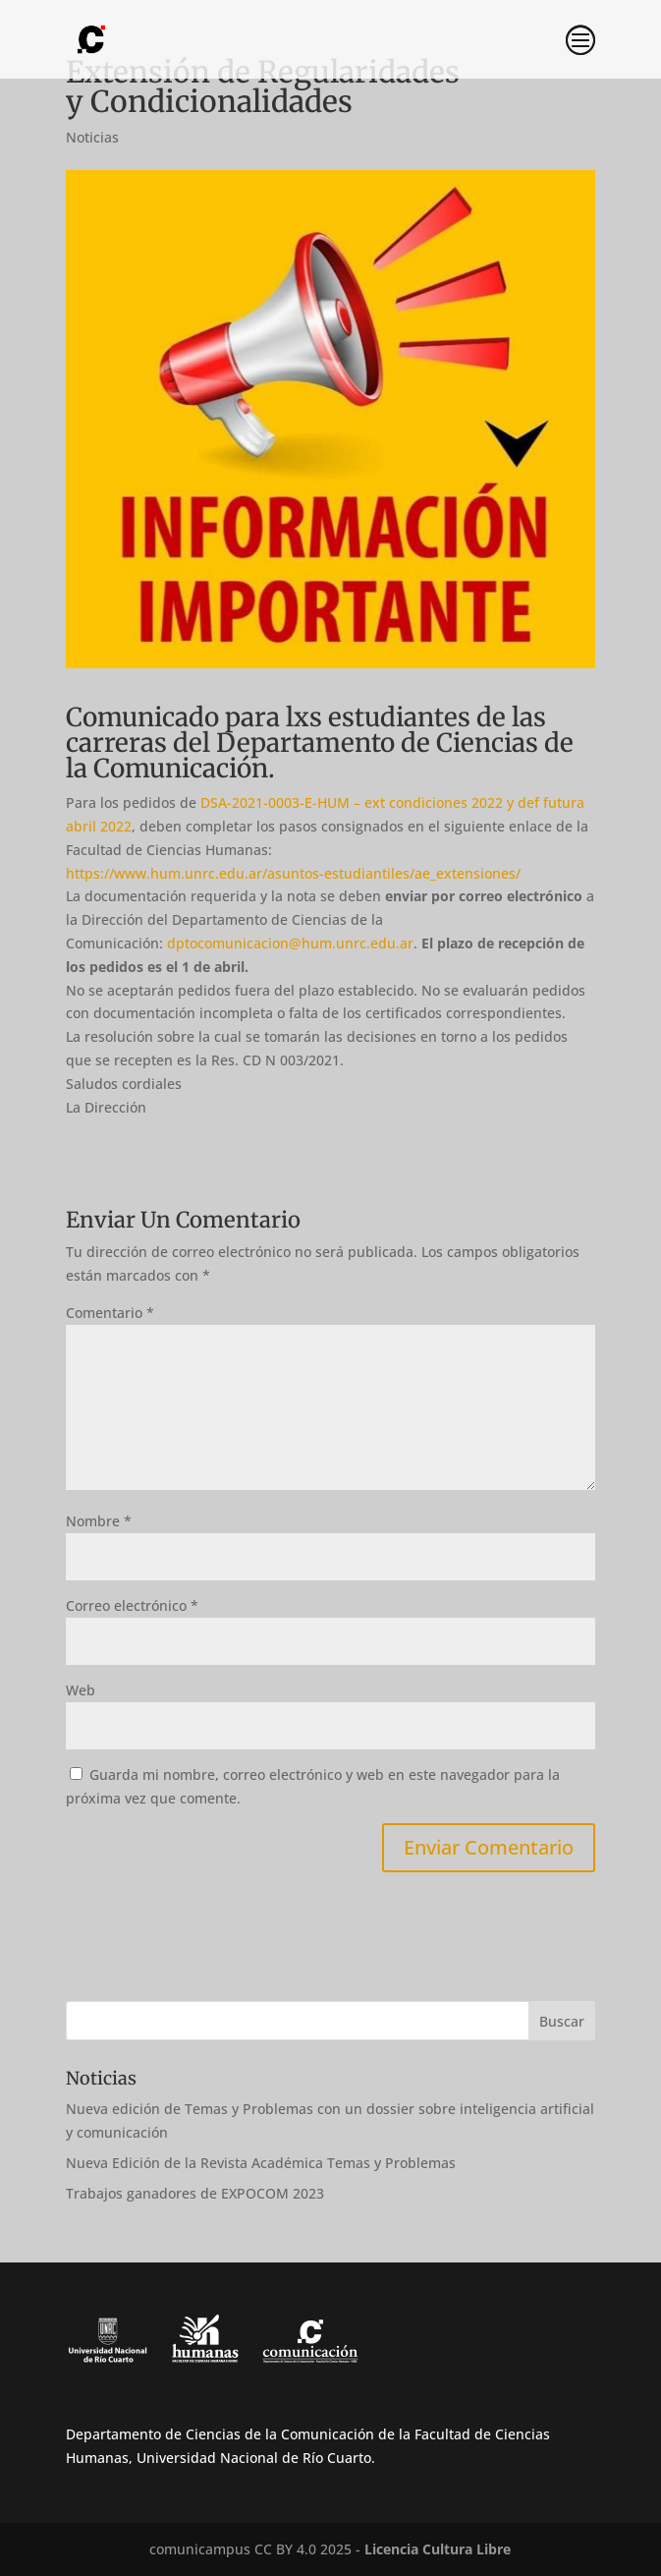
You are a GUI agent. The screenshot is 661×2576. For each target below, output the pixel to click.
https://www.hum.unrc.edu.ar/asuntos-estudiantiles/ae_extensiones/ (293, 873)
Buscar (561, 2021)
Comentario (110, 1312)
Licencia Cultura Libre (437, 2549)
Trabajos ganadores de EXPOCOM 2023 (195, 2193)
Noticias (92, 137)
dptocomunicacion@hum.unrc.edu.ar (290, 943)
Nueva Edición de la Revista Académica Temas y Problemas (261, 2162)
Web (80, 1690)
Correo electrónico (132, 1605)
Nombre (99, 1521)
